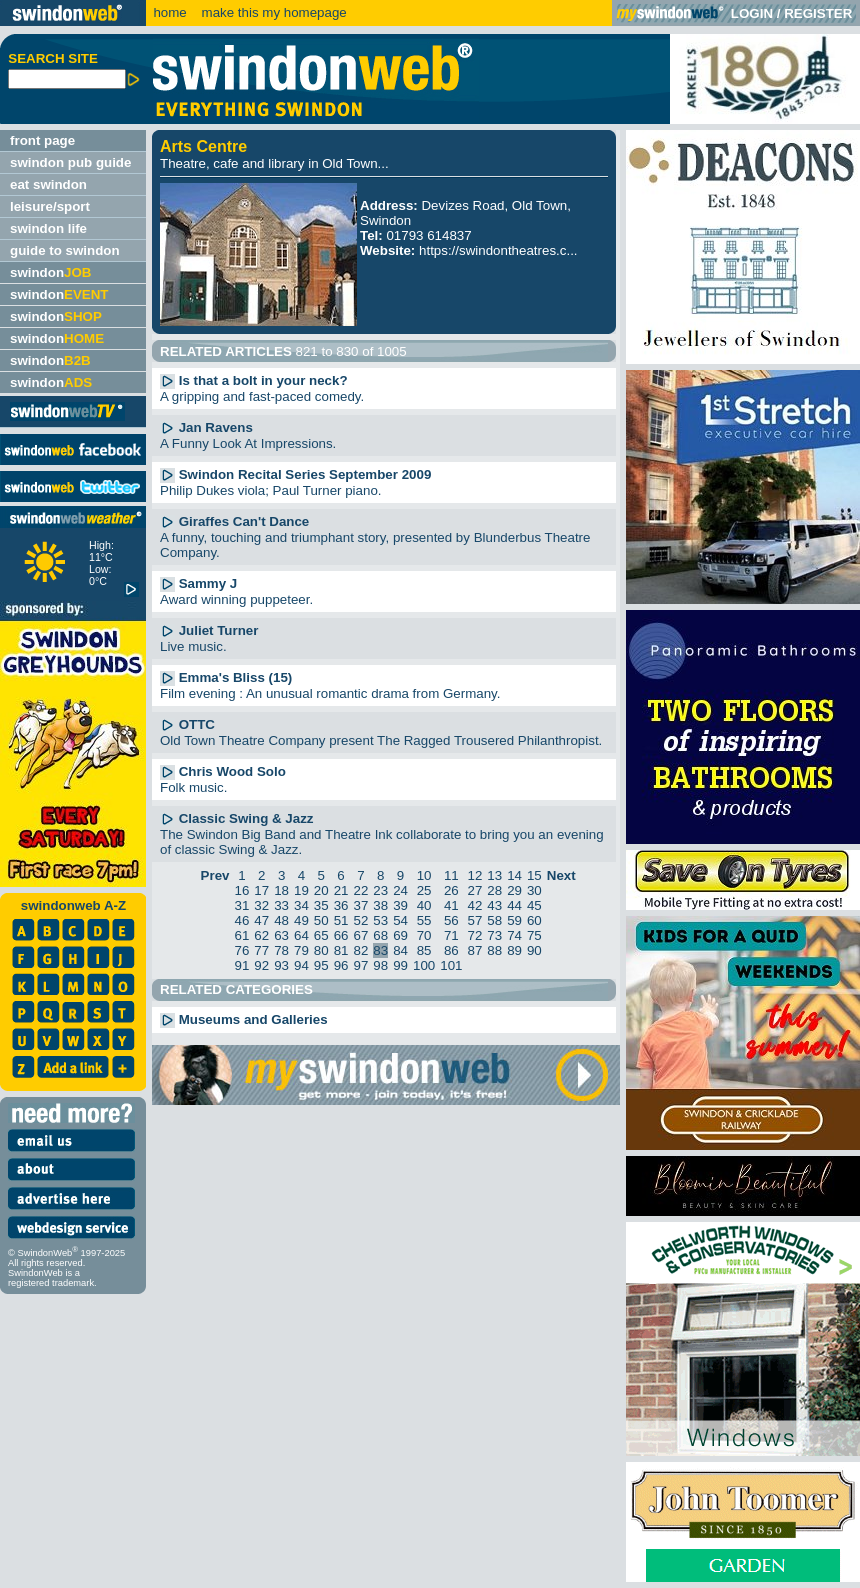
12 (474, 875)
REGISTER (818, 13)
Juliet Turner (209, 630)
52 (360, 920)
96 (341, 965)
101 (451, 965)
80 (321, 950)
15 (534, 875)
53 (380, 920)
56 (451, 920)
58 (494, 920)
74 (514, 935)
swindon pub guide (70, 162)
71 (451, 935)
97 (360, 965)
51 (341, 920)
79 (301, 950)
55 (424, 920)
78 (281, 950)
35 (321, 905)
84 (400, 950)
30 (534, 890)
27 (474, 890)
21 (341, 890)
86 (451, 950)
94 (301, 965)
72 (474, 935)
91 (242, 965)
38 (380, 905)
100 (424, 965)
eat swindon (48, 184)
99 (400, 965)
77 (261, 950)
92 (261, 965)
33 (281, 905)
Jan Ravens (206, 427)
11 (451, 875)
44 (514, 905)
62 (261, 935)
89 (514, 950)
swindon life (48, 228)
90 (534, 950)
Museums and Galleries (244, 1019)
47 (261, 920)
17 (261, 890)
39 (400, 905)
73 (494, 935)
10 (424, 875)
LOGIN (752, 13)
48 (281, 920)
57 (474, 920)
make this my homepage (272, 12)
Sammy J (198, 583)
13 (494, 875)
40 (424, 905)
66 (341, 935)
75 (534, 935)
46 (242, 920)
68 (380, 935)
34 (301, 905)
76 (242, 950)
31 (242, 905)
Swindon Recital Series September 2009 (295, 474)
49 (301, 920)
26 (451, 890)
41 (451, 905)
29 (514, 890)
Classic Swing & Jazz (237, 818)
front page (42, 140)
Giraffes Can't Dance (234, 521)
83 (380, 950)
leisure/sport (50, 206)
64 (301, 935)
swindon (50, 272)
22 (360, 890)
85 (424, 950)
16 (242, 890)
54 (400, 920)
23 (380, 890)
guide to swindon (65, 250)
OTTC (187, 724)
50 (321, 920)
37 (360, 905)
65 (321, 935)
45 (534, 905)
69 (400, 935)
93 (281, 965)
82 (360, 950)
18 (281, 890)
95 (321, 965)
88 (494, 950)
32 (261, 905)
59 (514, 920)
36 (341, 905)
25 (424, 890)
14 (514, 875)
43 (494, 905)
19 (301, 890)
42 (474, 905)
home (169, 12)
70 (424, 935)
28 (494, 890)
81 (341, 950)
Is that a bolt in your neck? (254, 380)
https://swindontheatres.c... (498, 250)
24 (400, 890)
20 (321, 890)
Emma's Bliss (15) (226, 677)
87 (474, 950)
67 (360, 935)
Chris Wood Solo (223, 771)
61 (242, 935)
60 (534, 920)
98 (380, 965)
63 (281, 935)
